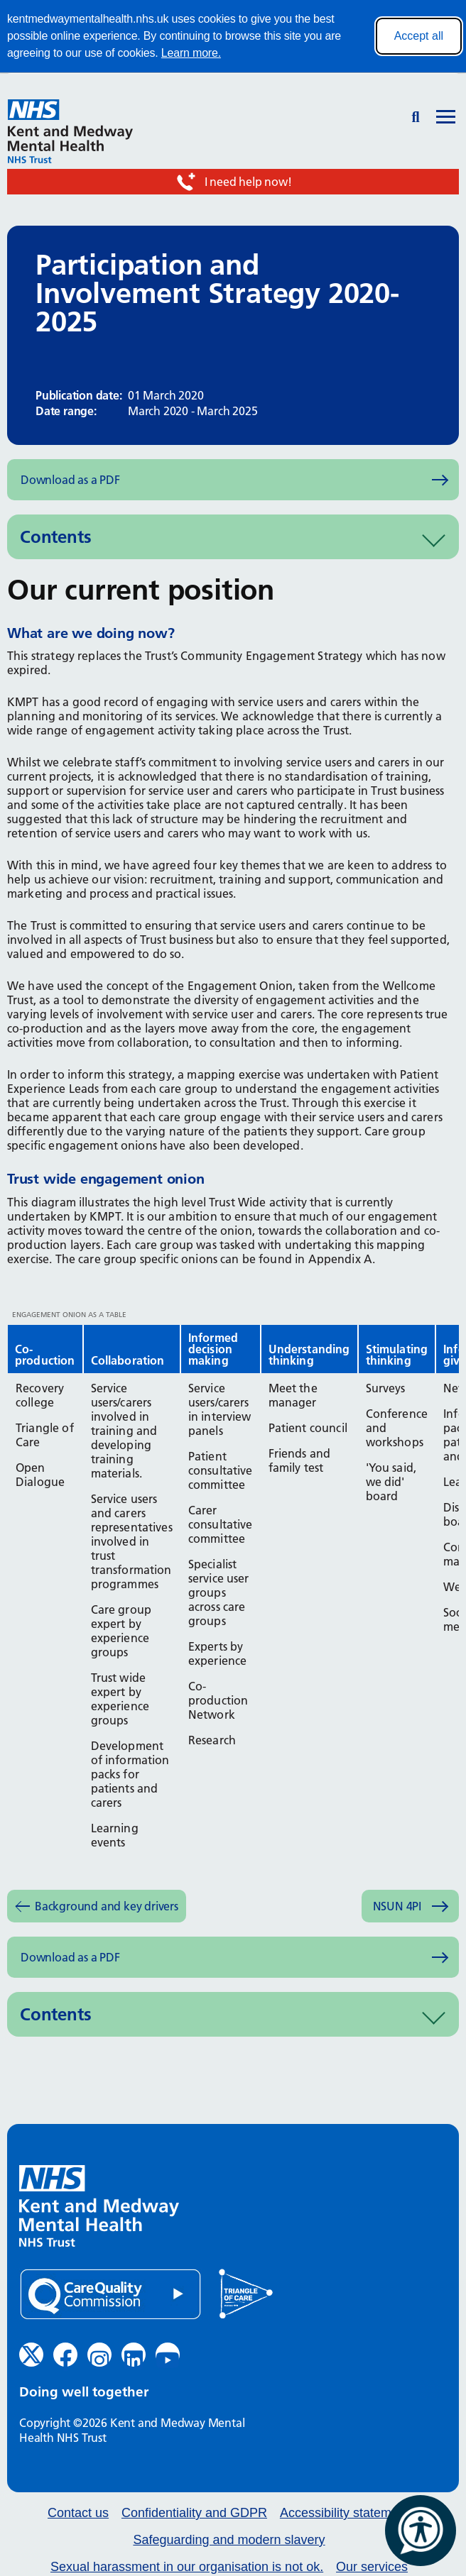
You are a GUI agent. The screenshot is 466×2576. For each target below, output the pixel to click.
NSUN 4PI (397, 1906)
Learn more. (191, 53)
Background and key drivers (106, 1906)
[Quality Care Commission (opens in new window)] (110, 2294)
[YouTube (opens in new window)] (168, 2355)
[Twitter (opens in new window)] (31, 2355)
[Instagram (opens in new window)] (99, 2355)
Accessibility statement (344, 2513)
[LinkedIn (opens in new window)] (133, 2355)
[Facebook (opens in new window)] (65, 2355)
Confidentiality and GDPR (194, 2513)
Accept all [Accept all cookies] (418, 36)
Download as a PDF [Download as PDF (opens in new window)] (70, 480)
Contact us (78, 2513)
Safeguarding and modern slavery (229, 2540)
